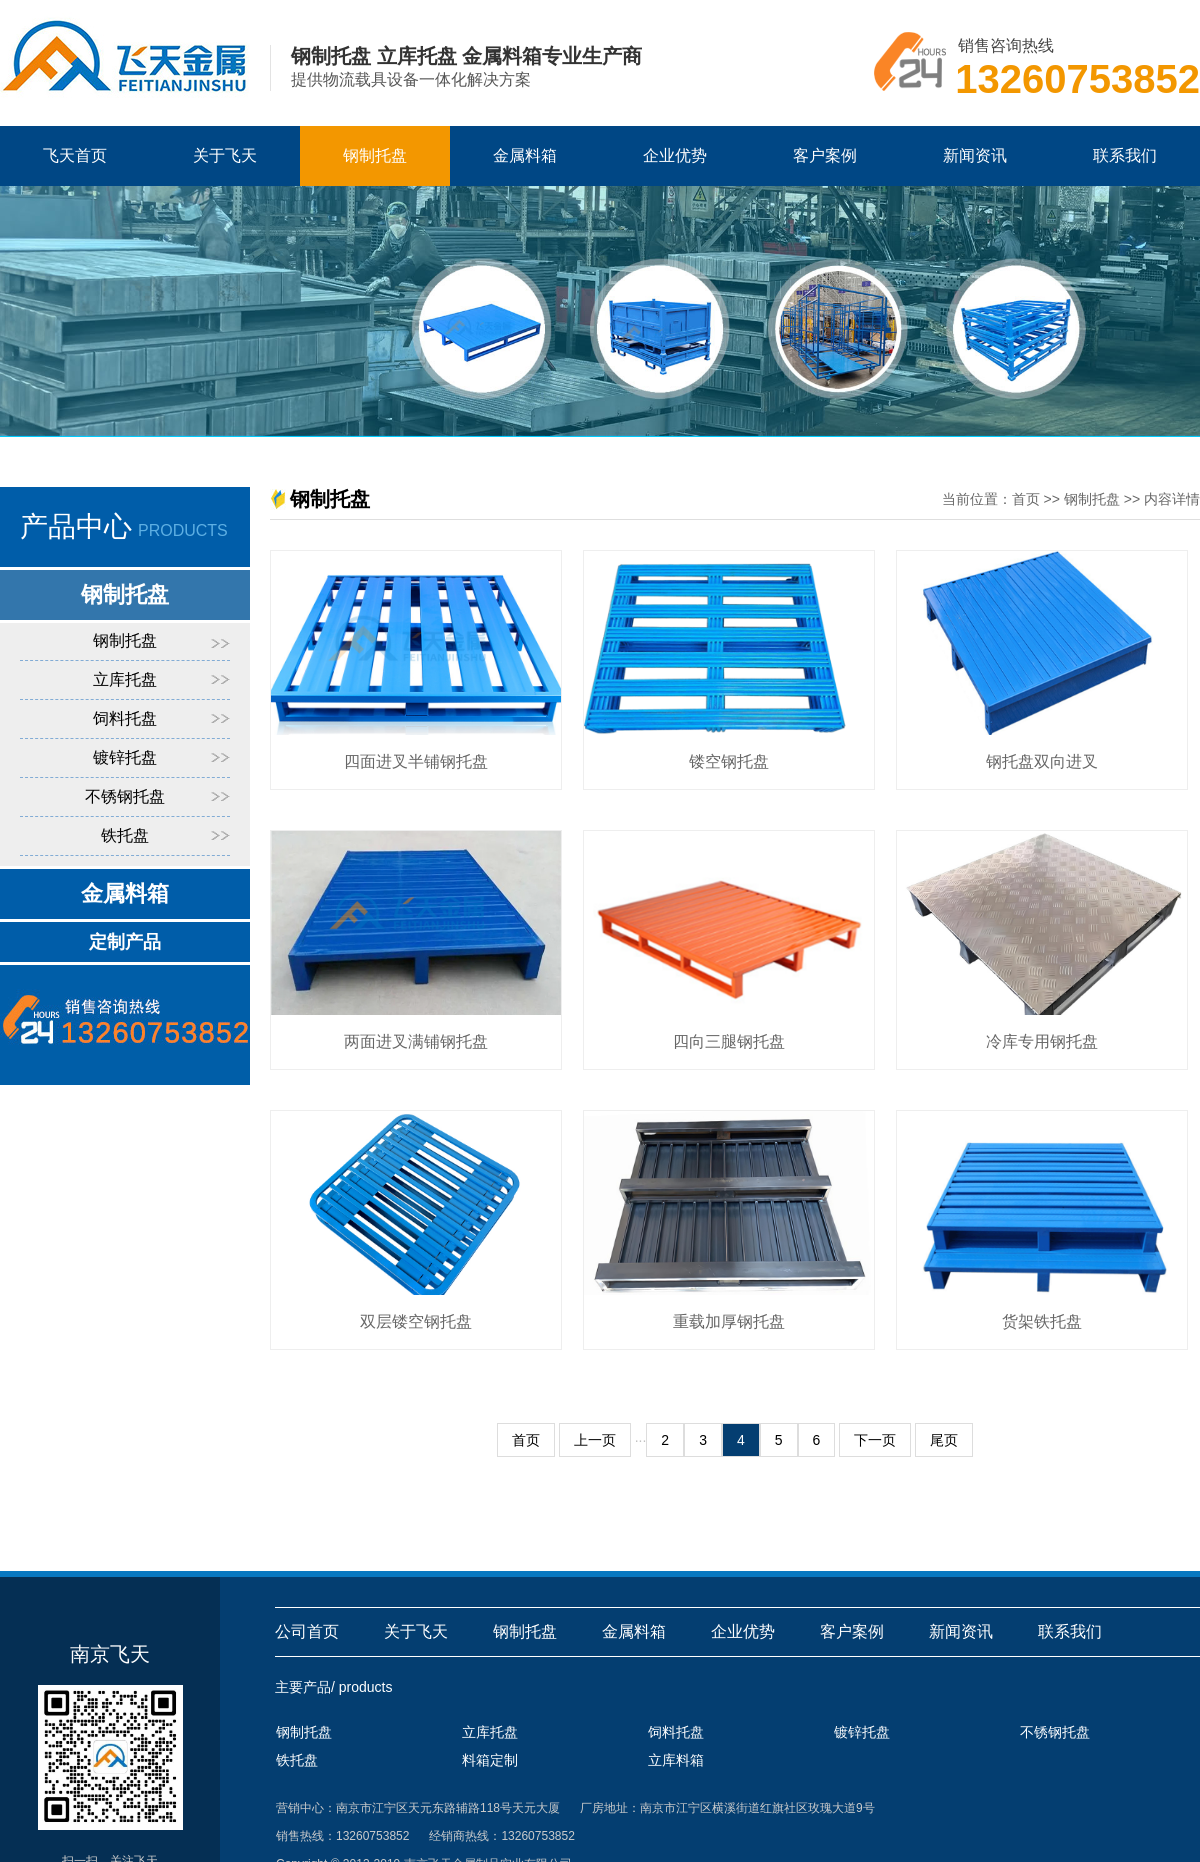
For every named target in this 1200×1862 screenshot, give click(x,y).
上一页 (595, 1440)
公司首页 (307, 1631)
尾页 (944, 1440)
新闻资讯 (975, 155)
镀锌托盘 (125, 757)
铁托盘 (125, 835)
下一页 (875, 1440)
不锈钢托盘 (125, 796)
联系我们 (1125, 155)
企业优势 (675, 155)
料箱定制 (490, 1760)
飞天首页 (75, 155)
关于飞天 (225, 155)
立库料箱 (676, 1760)
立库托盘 (125, 679)
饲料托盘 (125, 718)
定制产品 (125, 942)
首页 (1026, 499)
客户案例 (825, 155)
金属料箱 (525, 155)
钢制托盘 (375, 155)
